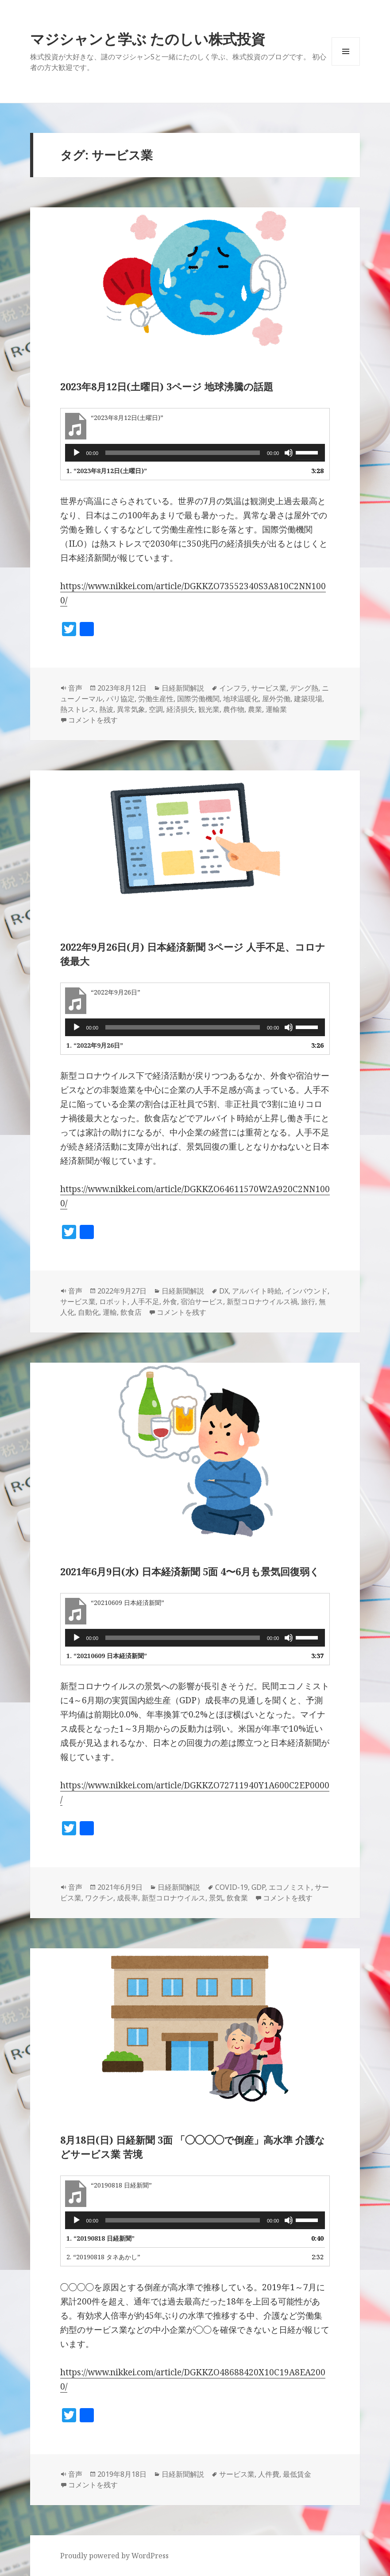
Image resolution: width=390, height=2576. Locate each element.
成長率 (127, 1898)
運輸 (110, 1312)
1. (106, 470)
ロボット (113, 1301)
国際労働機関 (198, 698)
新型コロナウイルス (173, 1898)
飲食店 (131, 1312)
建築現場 (308, 698)
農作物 (233, 709)
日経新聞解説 (183, 688)
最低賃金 (297, 2474)
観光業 (209, 709)
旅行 (308, 1301)
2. (103, 2257)
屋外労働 (276, 698)
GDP (258, 1887)
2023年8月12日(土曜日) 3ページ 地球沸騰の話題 (166, 386)
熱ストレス (78, 709)
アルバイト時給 (257, 1291)
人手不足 (145, 1301)
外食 (170, 1301)
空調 (156, 709)
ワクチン (99, 1898)
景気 (216, 1898)
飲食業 (237, 1898)
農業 (255, 709)
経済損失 (180, 709)
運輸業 (276, 709)
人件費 (268, 2474)
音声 (75, 688)
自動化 (88, 1312)
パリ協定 (120, 698)
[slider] (182, 453)
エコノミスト (290, 1887)
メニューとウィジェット (345, 65)
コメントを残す (93, 720)
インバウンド (306, 1291)
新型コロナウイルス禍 (262, 1301)
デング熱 (304, 688)
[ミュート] (288, 452)
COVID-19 (231, 1887)
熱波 (106, 709)
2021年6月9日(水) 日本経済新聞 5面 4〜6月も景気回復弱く (190, 1571)
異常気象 (131, 709)
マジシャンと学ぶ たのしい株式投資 (147, 38)
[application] (195, 453)
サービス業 (268, 688)
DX (223, 1291)
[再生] (76, 452)
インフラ (233, 688)
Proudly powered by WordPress (114, 2555)
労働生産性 (156, 698)
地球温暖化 (241, 698)
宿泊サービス (202, 1301)
